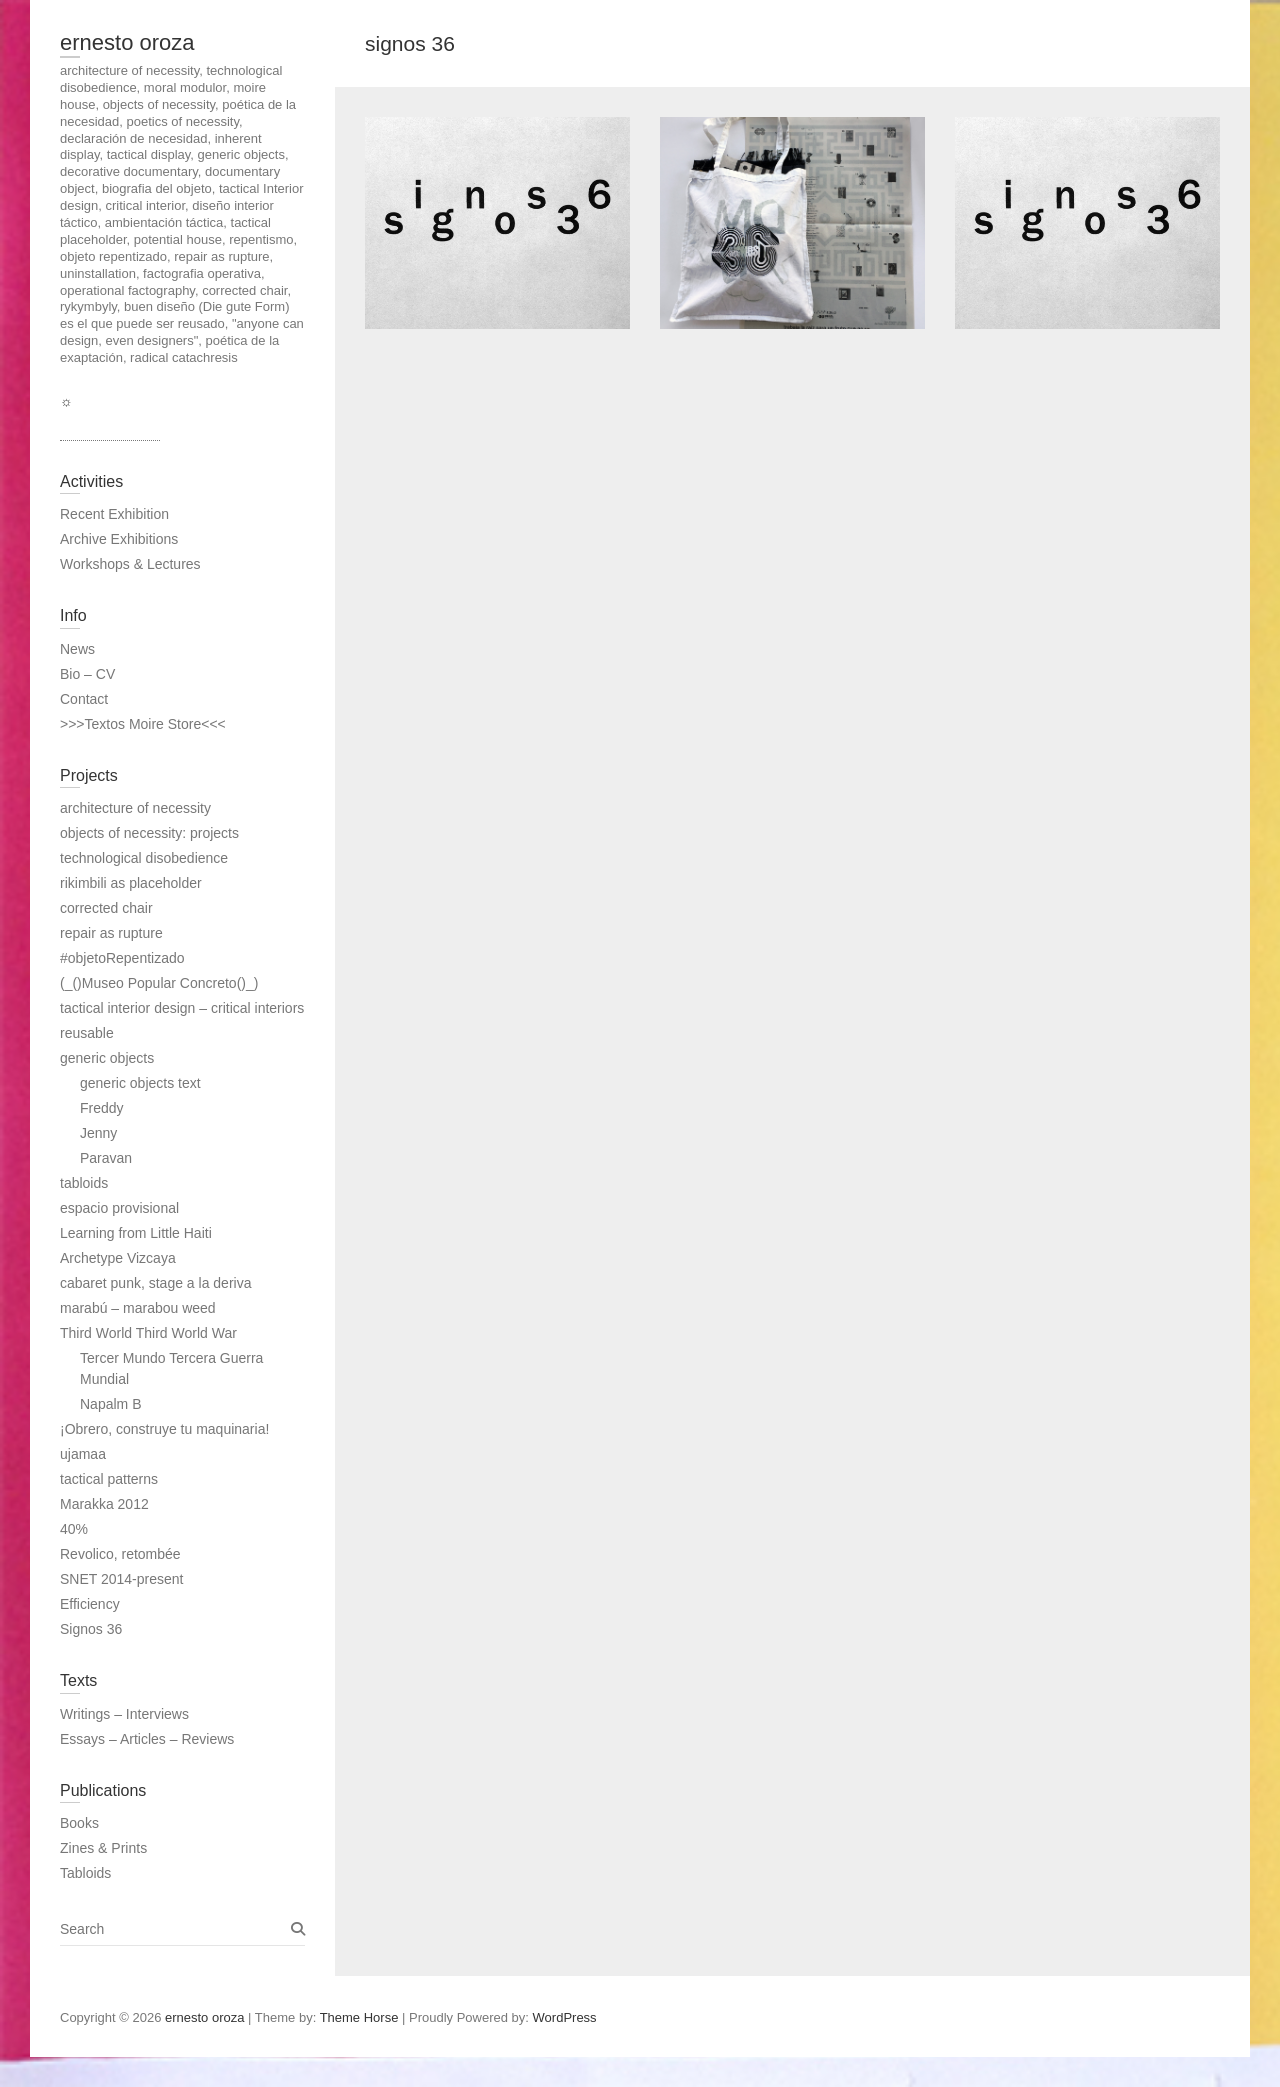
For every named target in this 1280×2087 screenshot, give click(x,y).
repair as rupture (111, 933)
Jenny (98, 1133)
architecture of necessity (135, 808)
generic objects (107, 1058)
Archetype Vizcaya (118, 1258)
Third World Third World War (148, 1333)
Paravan (106, 1158)
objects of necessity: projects (149, 833)
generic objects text (140, 1083)
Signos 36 (91, 1629)
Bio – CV (87, 674)
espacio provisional (119, 1208)
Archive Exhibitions (119, 539)
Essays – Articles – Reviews (147, 1739)
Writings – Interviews (124, 1714)
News (77, 649)
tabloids (84, 1183)
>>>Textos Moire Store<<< (143, 724)
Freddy (102, 1108)
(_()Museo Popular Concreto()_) (159, 983)
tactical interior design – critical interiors (182, 1008)
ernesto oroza (127, 42)
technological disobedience (144, 858)
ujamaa (83, 1454)
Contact (84, 699)
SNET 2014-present (121, 1579)
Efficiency (90, 1604)
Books (79, 1823)
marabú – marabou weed (138, 1308)
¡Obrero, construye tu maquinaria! (164, 1429)
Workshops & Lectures (130, 564)
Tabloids (85, 1873)
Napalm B (110, 1404)
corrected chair (106, 908)
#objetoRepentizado (122, 958)
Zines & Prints (103, 1848)
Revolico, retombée (120, 1554)
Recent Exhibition (114, 514)
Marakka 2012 (104, 1504)
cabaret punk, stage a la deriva (155, 1283)
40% (74, 1529)
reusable (87, 1033)
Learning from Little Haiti (136, 1233)
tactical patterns (109, 1479)
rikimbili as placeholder (131, 883)
